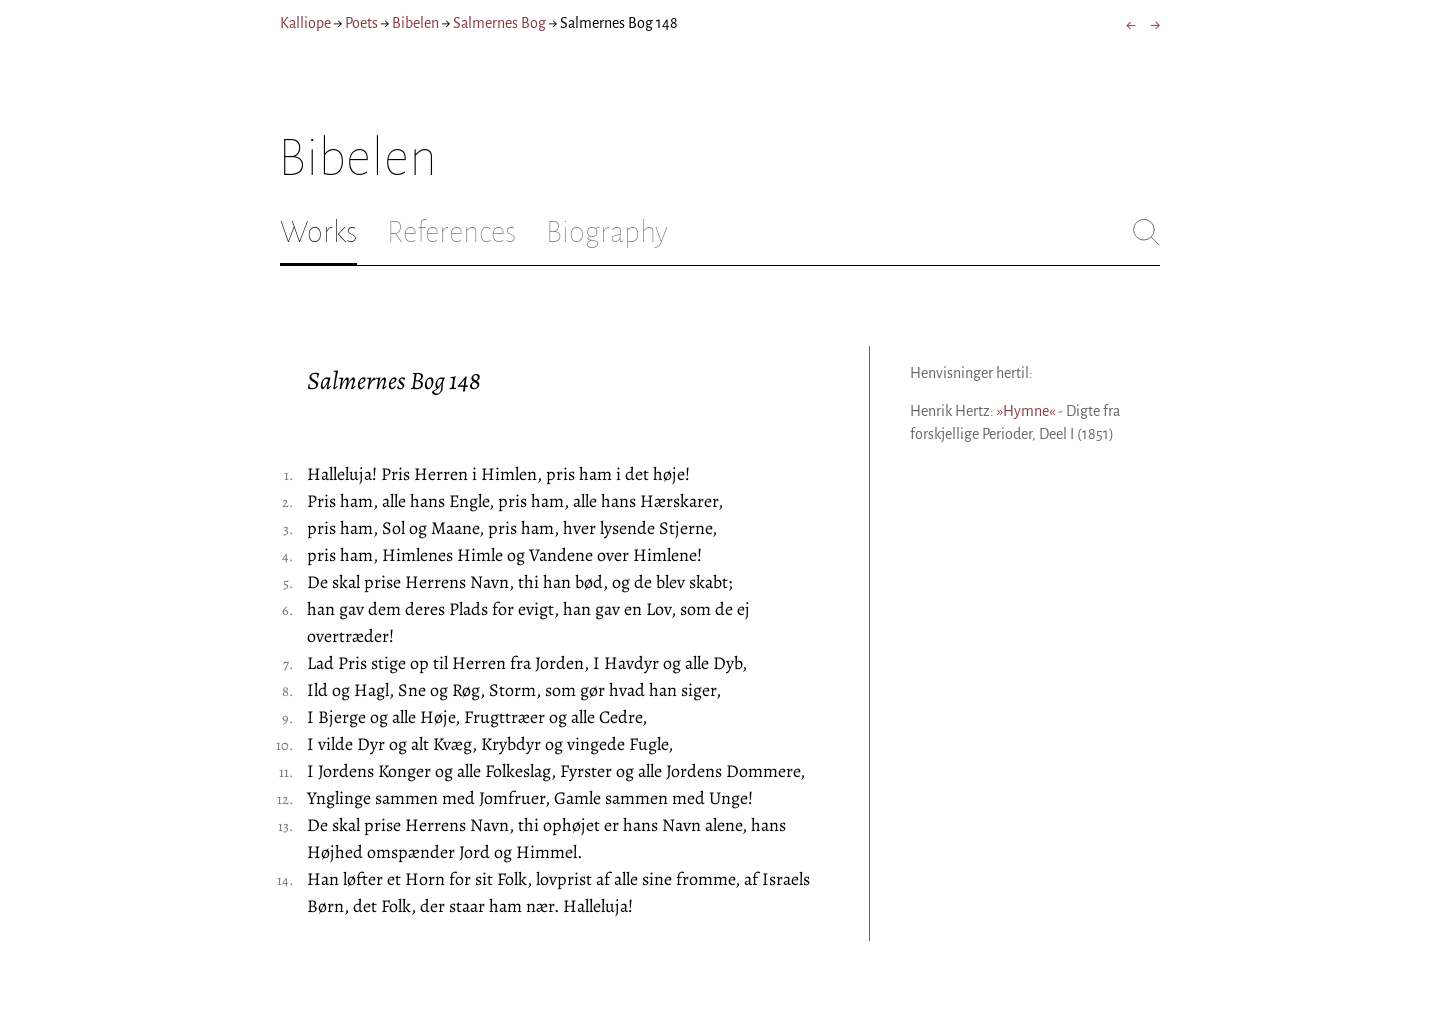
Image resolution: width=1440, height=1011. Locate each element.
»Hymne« (1026, 411)
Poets (361, 23)
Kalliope (305, 23)
